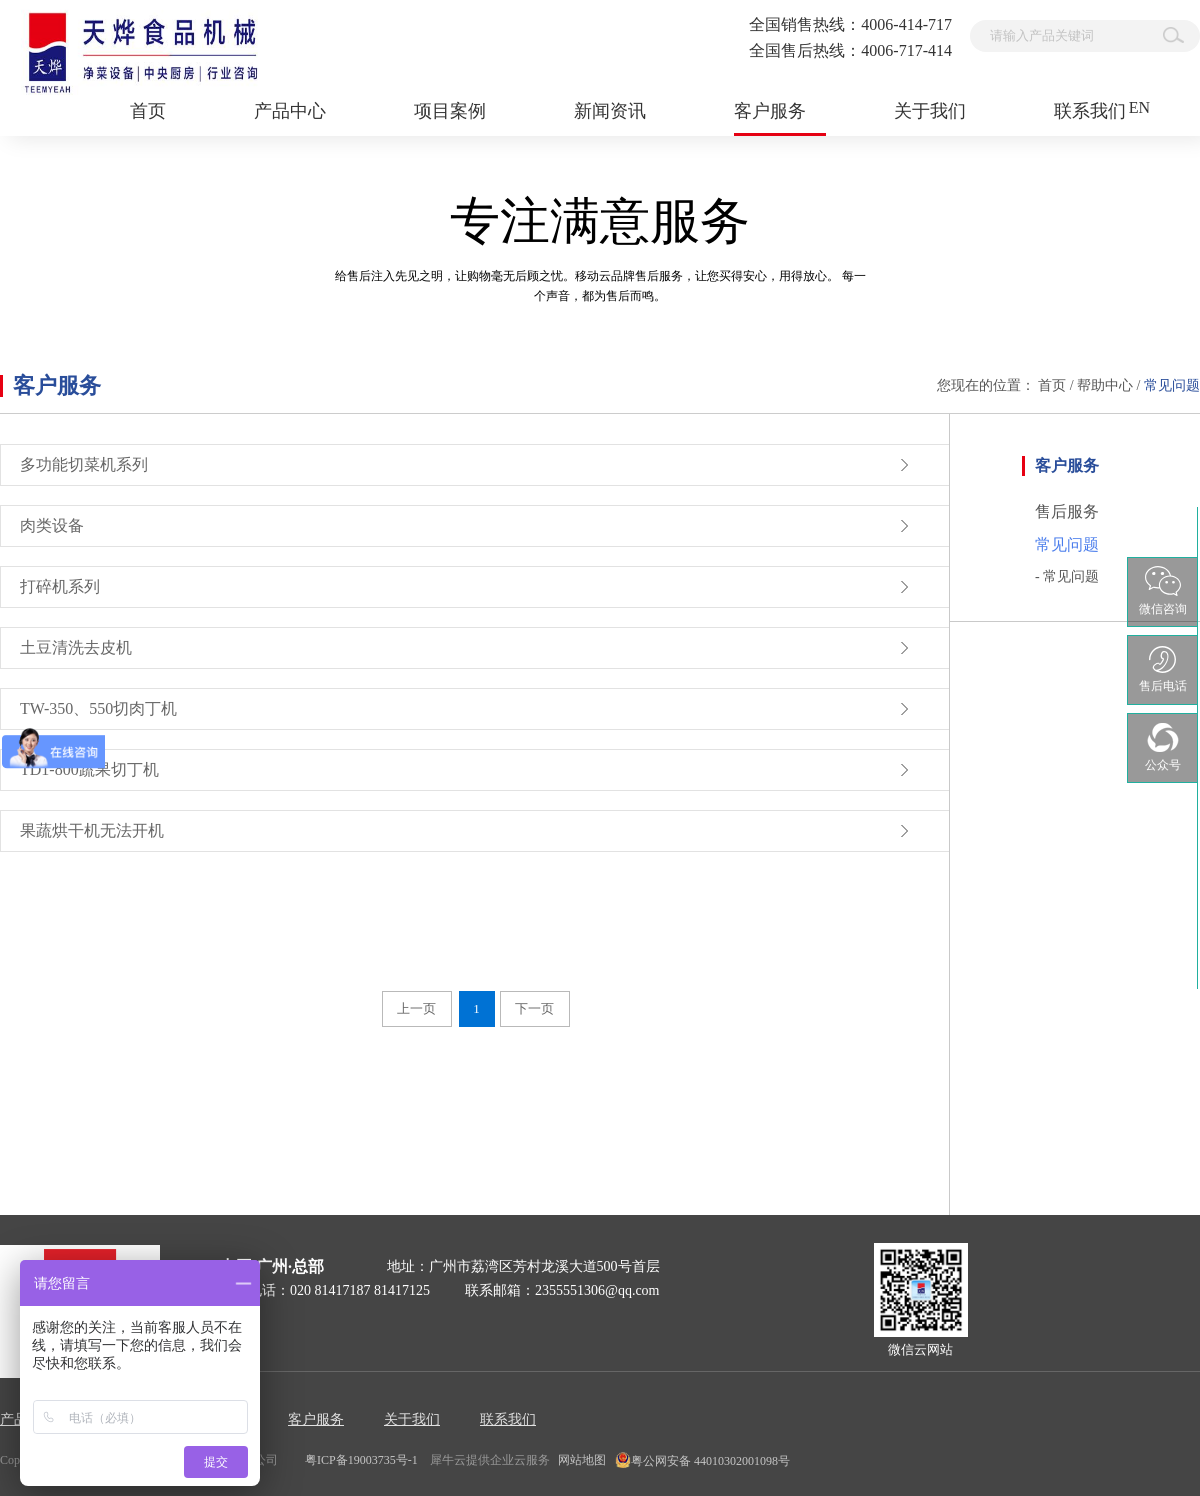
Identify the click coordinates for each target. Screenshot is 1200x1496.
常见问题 (1172, 385)
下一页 (534, 1008)
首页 (148, 111)
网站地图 (579, 1460)
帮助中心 (1105, 385)
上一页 (416, 1008)
